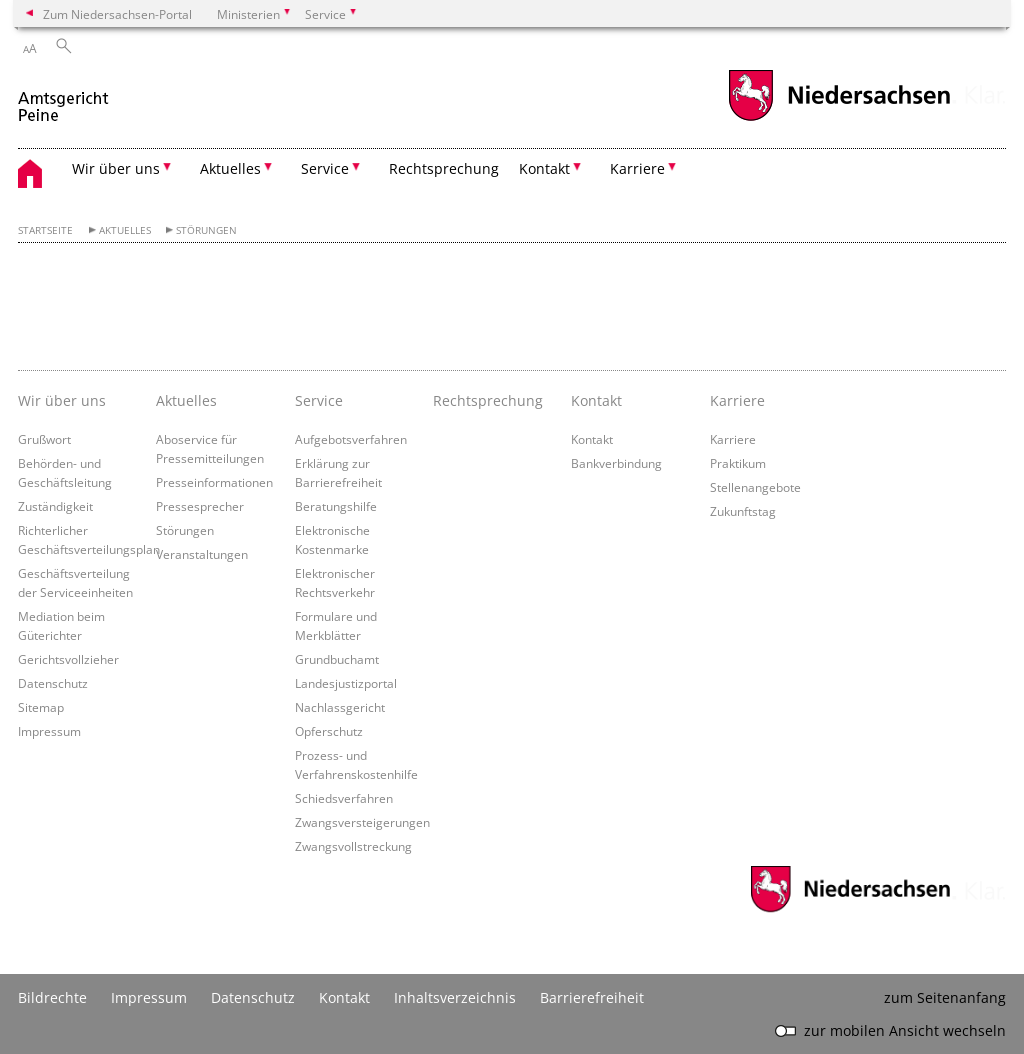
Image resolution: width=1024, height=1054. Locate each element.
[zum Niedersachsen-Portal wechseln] (839, 118)
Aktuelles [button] (230, 168)
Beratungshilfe (336, 506)
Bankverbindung (616, 463)
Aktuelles (125, 230)
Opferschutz (329, 731)
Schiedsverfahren (344, 798)
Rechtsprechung (444, 168)
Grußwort (44, 439)
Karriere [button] (637, 168)
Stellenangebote (755, 487)
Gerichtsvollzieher (68, 659)
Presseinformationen (214, 482)
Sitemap (41, 707)
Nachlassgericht (340, 707)
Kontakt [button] (544, 168)
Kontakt (592, 439)
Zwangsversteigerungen (362, 822)
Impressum (49, 731)
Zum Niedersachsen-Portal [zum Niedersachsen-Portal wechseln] (117, 14)
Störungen (206, 230)
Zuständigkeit (55, 506)
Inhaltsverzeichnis (455, 997)
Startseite (45, 230)
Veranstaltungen (202, 554)
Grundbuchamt (337, 659)
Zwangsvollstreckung (353, 846)
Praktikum (738, 463)
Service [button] (325, 168)
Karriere (733, 439)
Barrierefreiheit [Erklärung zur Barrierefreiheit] (592, 997)
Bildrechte (52, 997)
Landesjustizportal (346, 683)
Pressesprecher (200, 506)
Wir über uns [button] (116, 168)
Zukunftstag (743, 511)
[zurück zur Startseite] (65, 98)
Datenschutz (53, 683)
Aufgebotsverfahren (351, 439)
